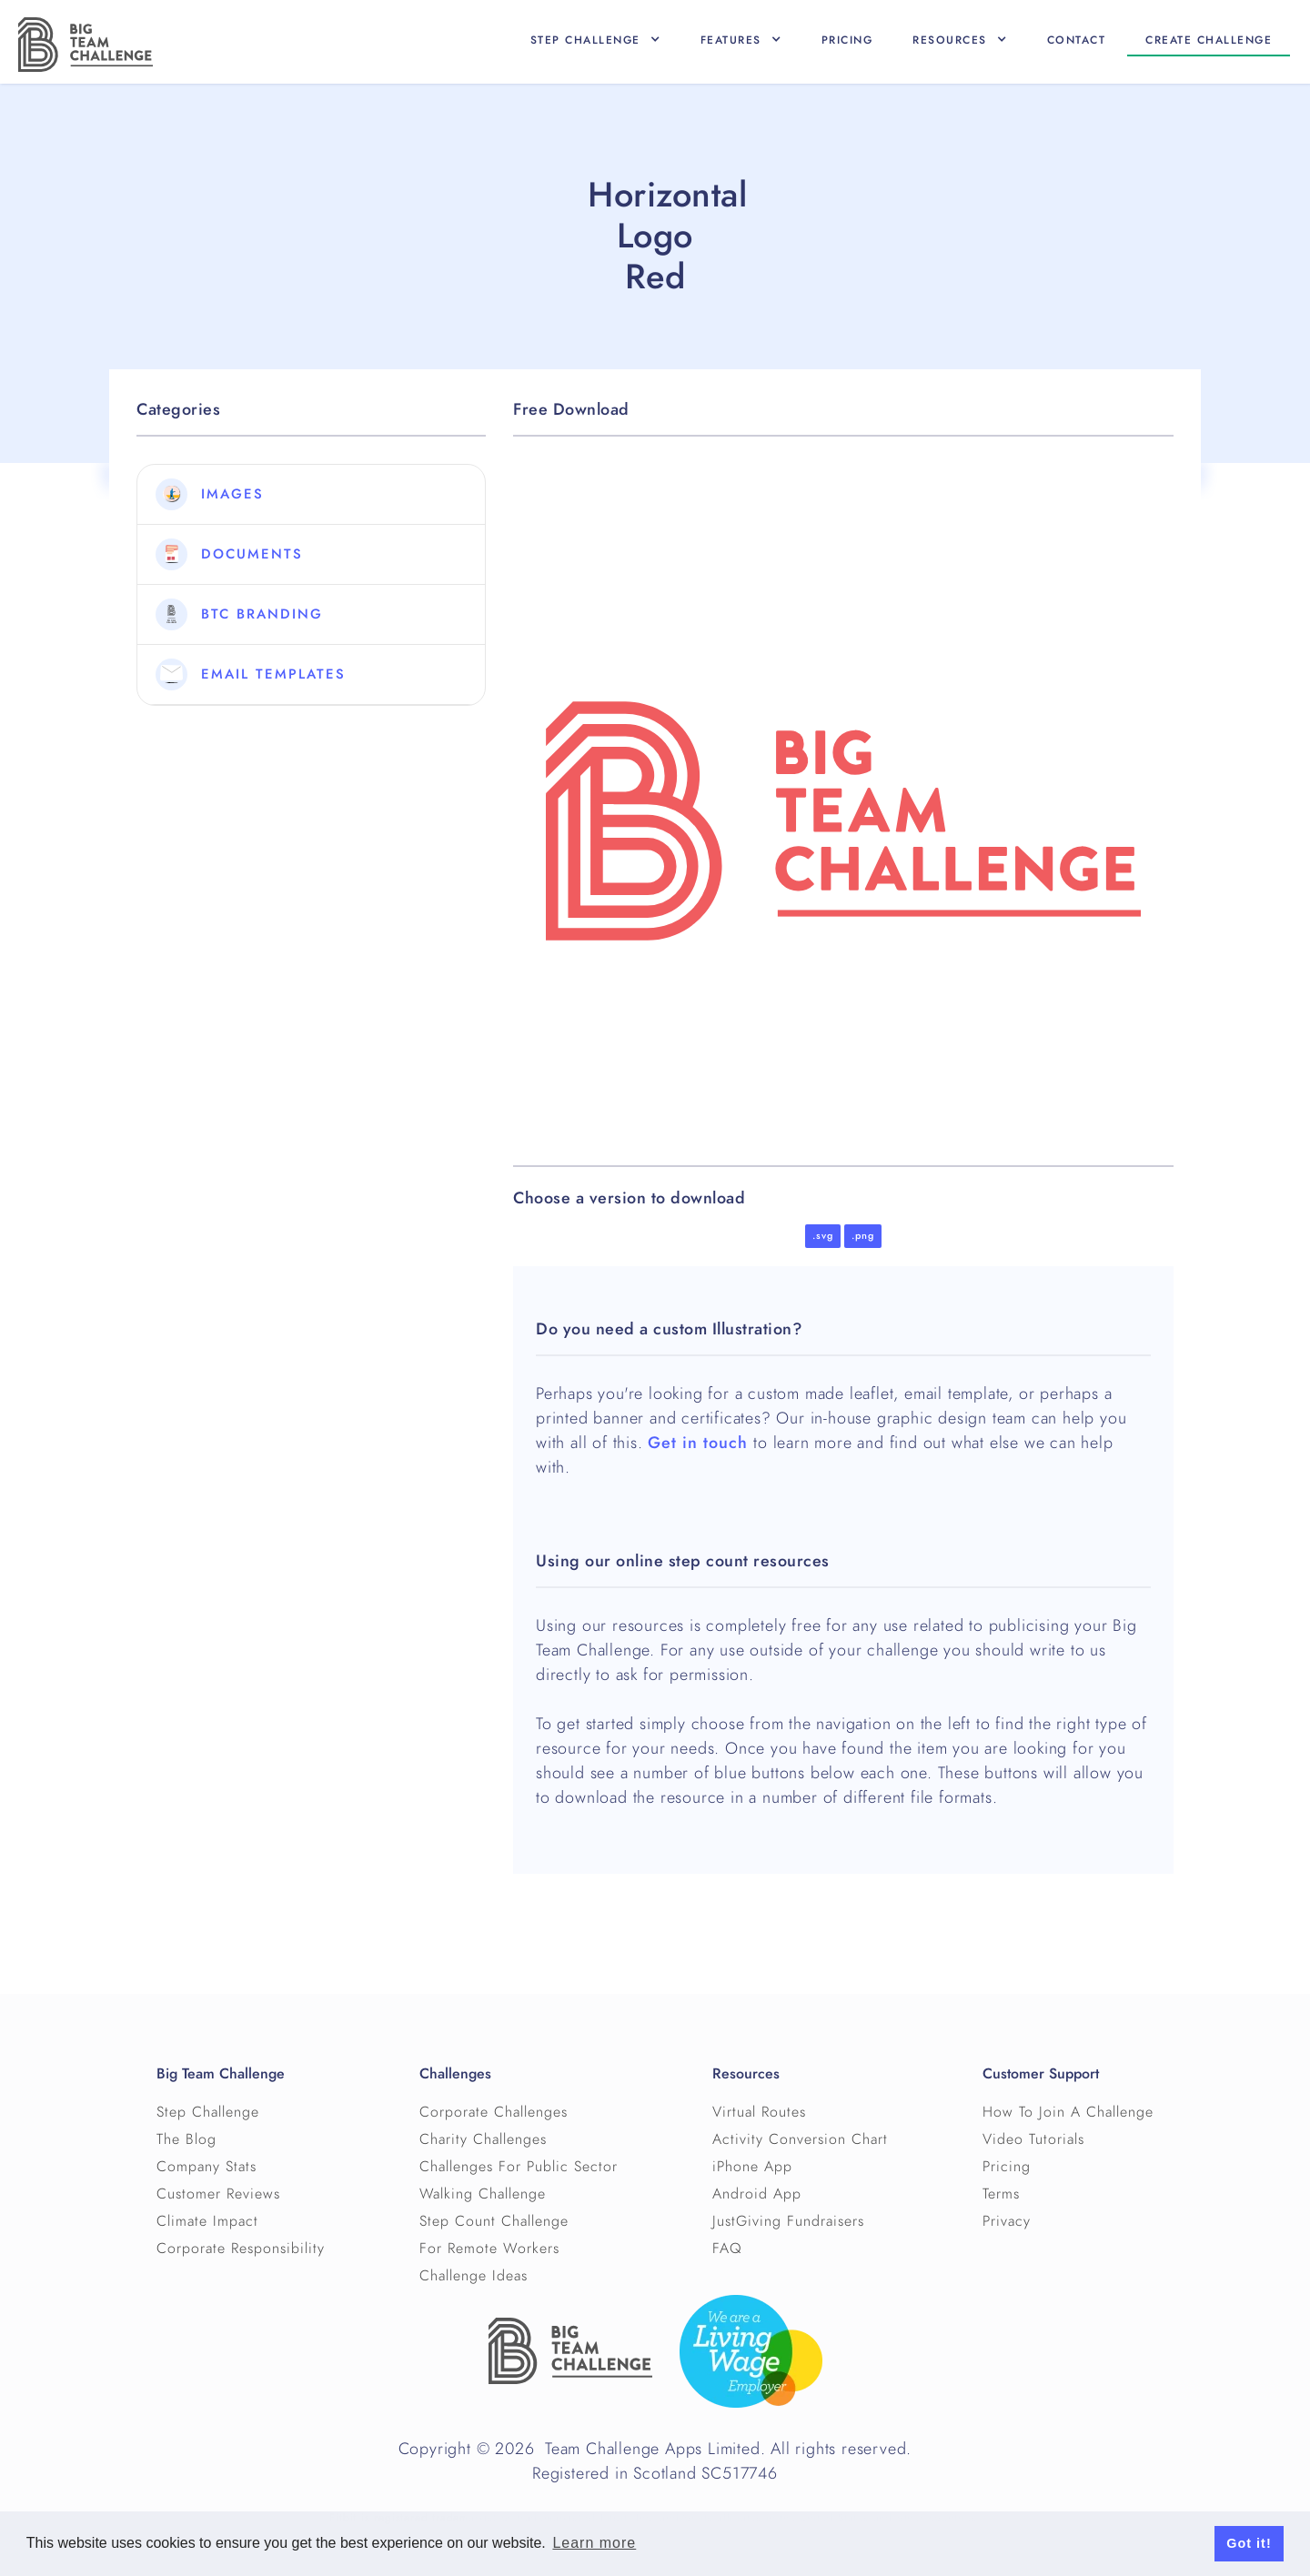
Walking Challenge (482, 2194)
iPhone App (752, 2167)
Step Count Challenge (494, 2221)
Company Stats (206, 2167)
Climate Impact (207, 2221)
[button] (595, 40)
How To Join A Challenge (1068, 2112)
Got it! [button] (1248, 2543)
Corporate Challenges (493, 2112)
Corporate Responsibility (240, 2248)
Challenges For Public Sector (518, 2167)
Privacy (1006, 2221)
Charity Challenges (483, 2139)
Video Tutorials (1033, 2139)
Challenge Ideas (473, 2276)
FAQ (727, 2248)
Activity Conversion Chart (800, 2139)
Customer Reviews (218, 2194)
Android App (756, 2194)
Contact (1076, 40)
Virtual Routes (759, 2112)
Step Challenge (207, 2112)
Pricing (847, 40)
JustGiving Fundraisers (788, 2221)
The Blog (186, 2139)
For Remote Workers (489, 2248)
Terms (1001, 2194)
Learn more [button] (594, 2543)
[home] (85, 44)
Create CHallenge (1208, 40)
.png (863, 1236)
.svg (822, 1236)
